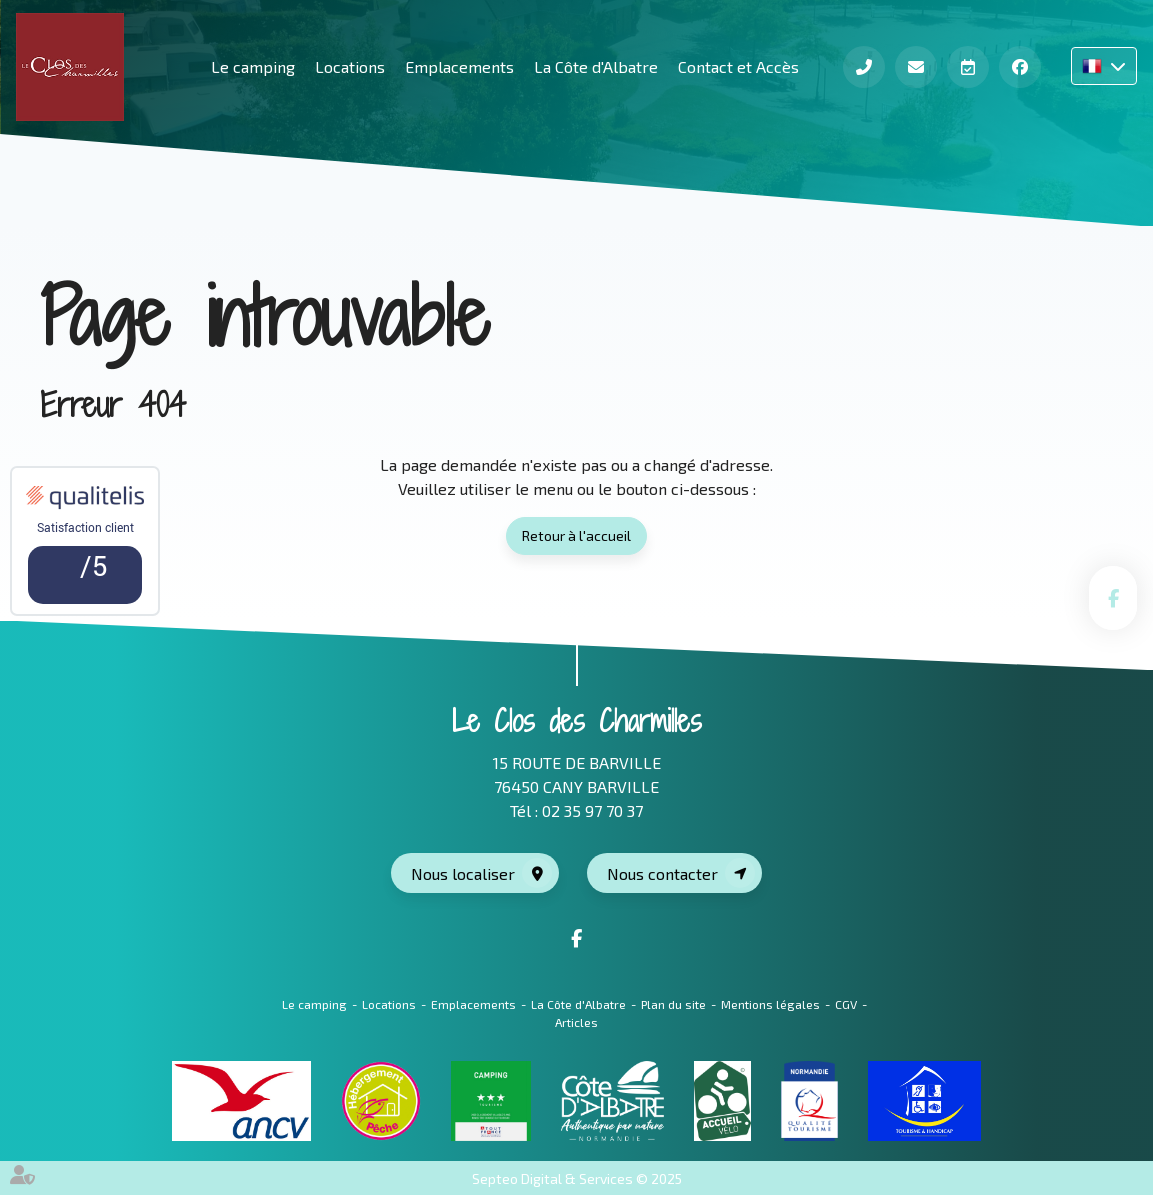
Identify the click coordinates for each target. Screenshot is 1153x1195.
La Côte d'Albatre (596, 66)
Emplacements (459, 66)
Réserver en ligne (968, 67)
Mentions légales (770, 1004)
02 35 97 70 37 (592, 810)
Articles (576, 1022)
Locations (350, 66)
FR (1104, 66)
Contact (916, 67)
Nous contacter (662, 873)
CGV (846, 1004)
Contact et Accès (738, 66)
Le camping (314, 1004)
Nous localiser (463, 873)
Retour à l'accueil (576, 535)
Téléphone (864, 67)
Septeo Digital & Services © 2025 (577, 1178)
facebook (1113, 598)
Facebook (1020, 67)
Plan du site (673, 1004)
